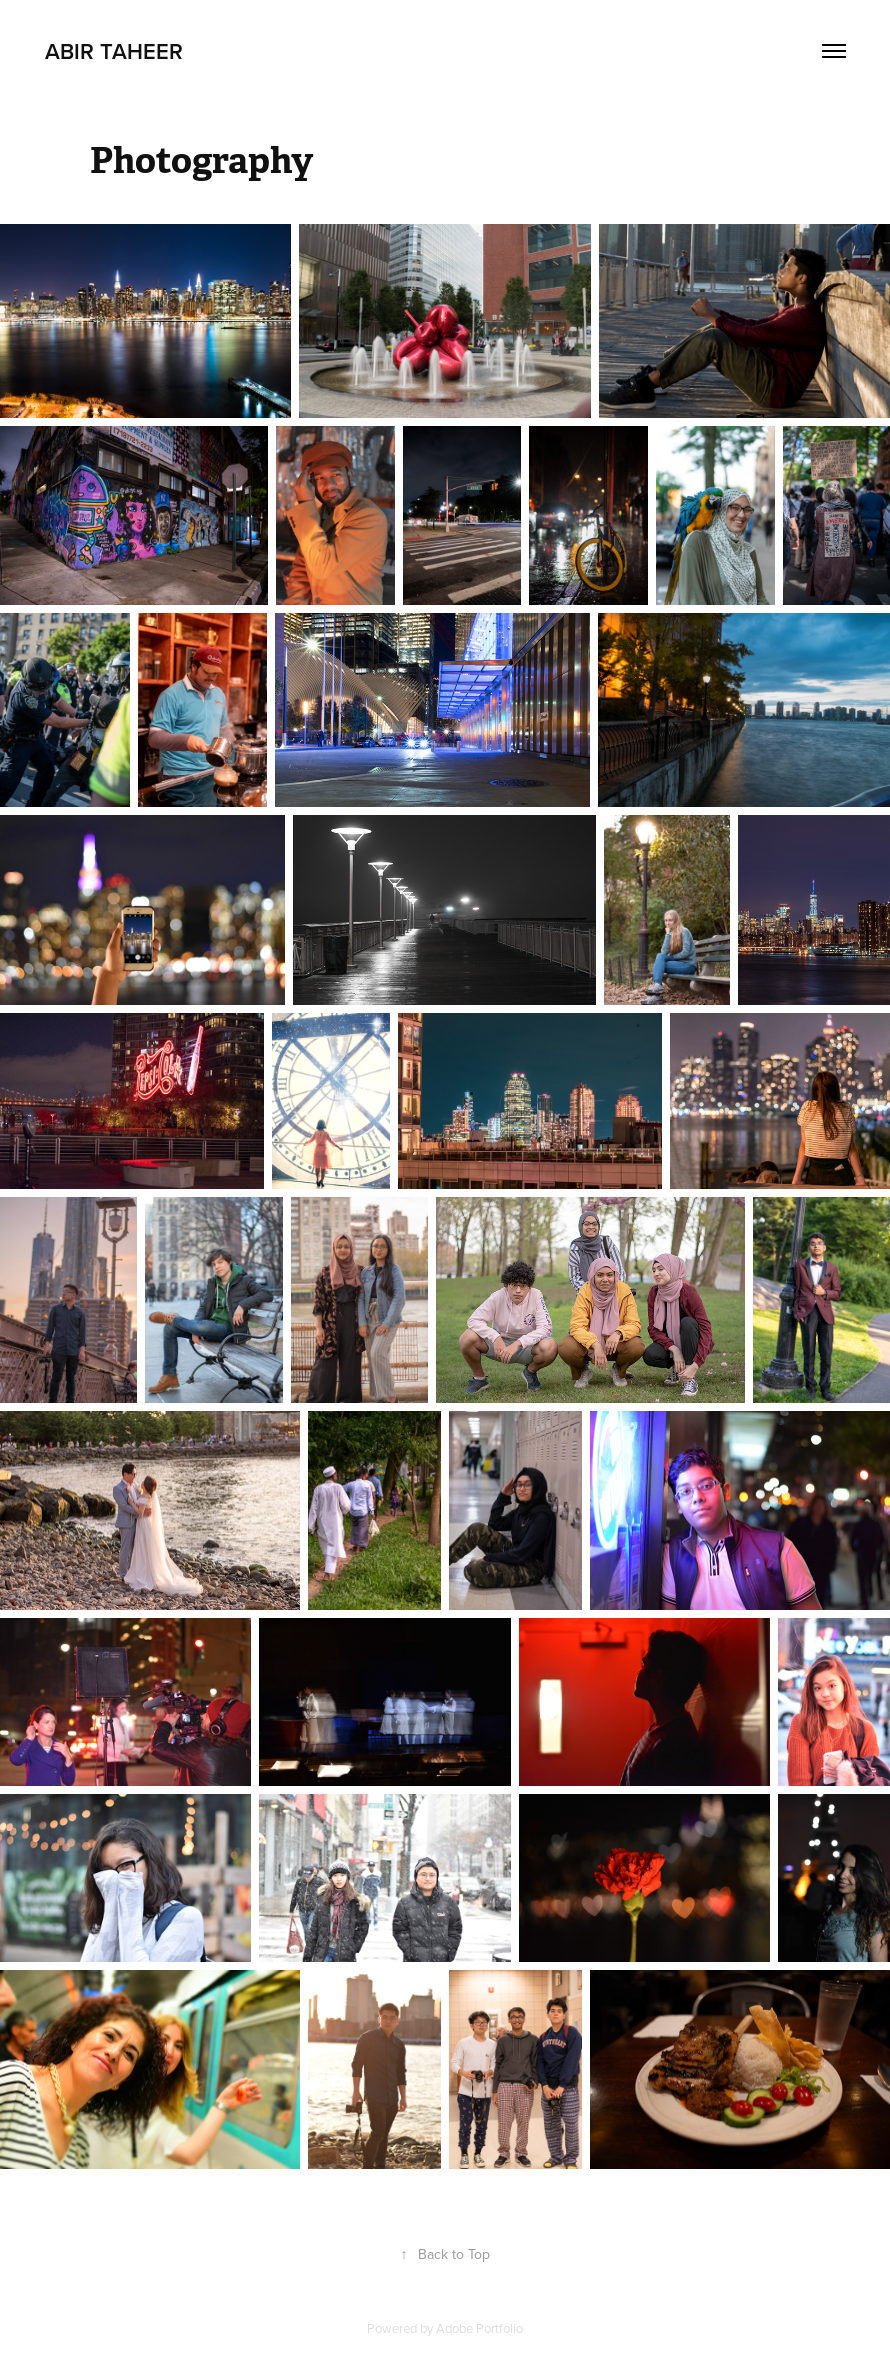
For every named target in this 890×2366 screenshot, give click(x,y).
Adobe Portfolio (479, 2328)
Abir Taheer (114, 51)
